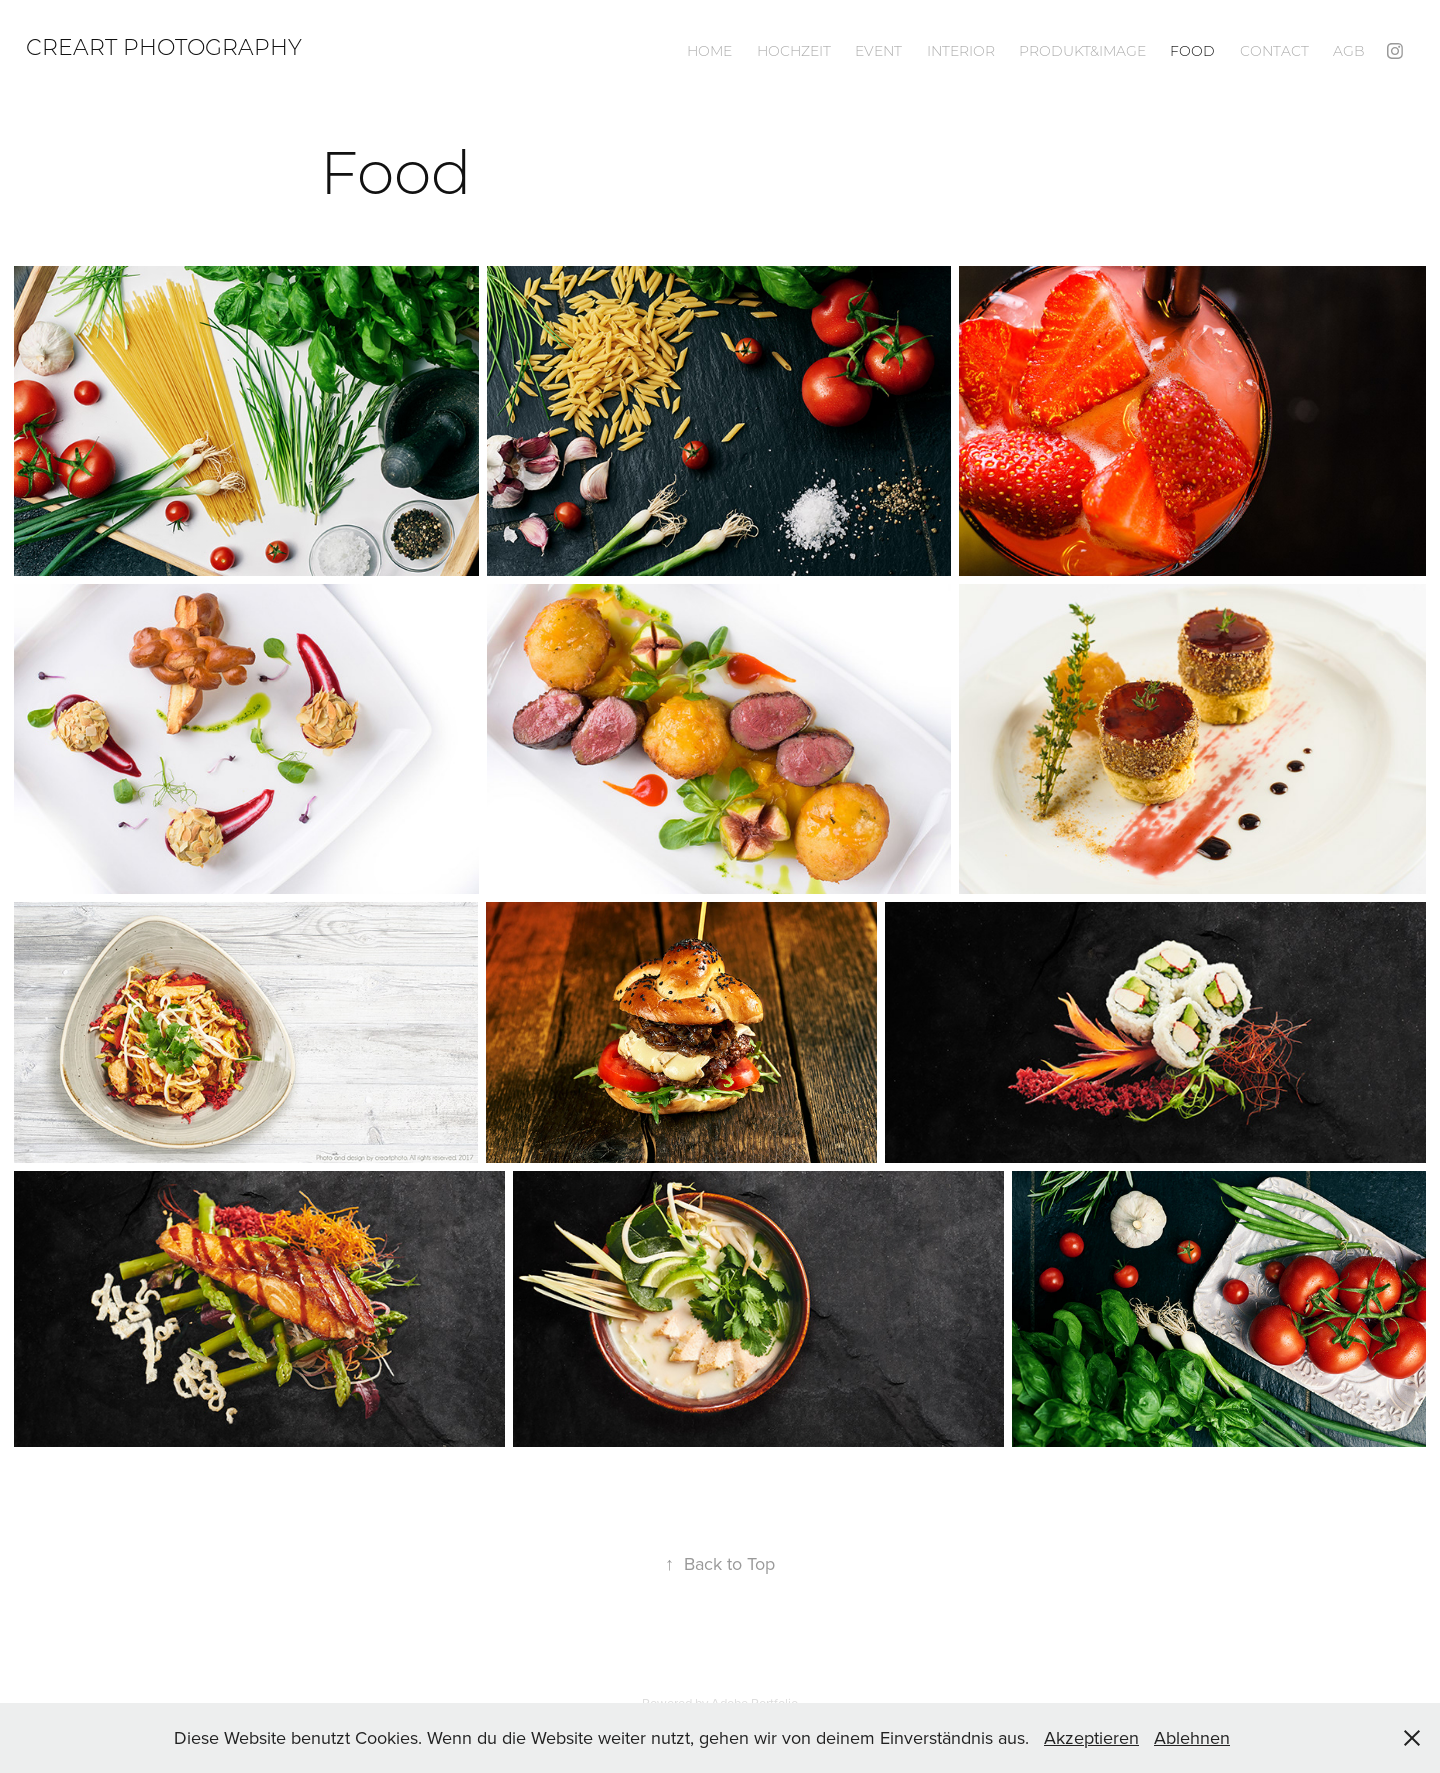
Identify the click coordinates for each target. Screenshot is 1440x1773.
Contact (1274, 51)
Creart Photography (164, 46)
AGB (1349, 51)
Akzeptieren (1091, 1737)
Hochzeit (794, 51)
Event (878, 51)
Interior (961, 51)
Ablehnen (1192, 1737)
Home (709, 51)
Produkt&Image (1082, 51)
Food (1192, 51)
